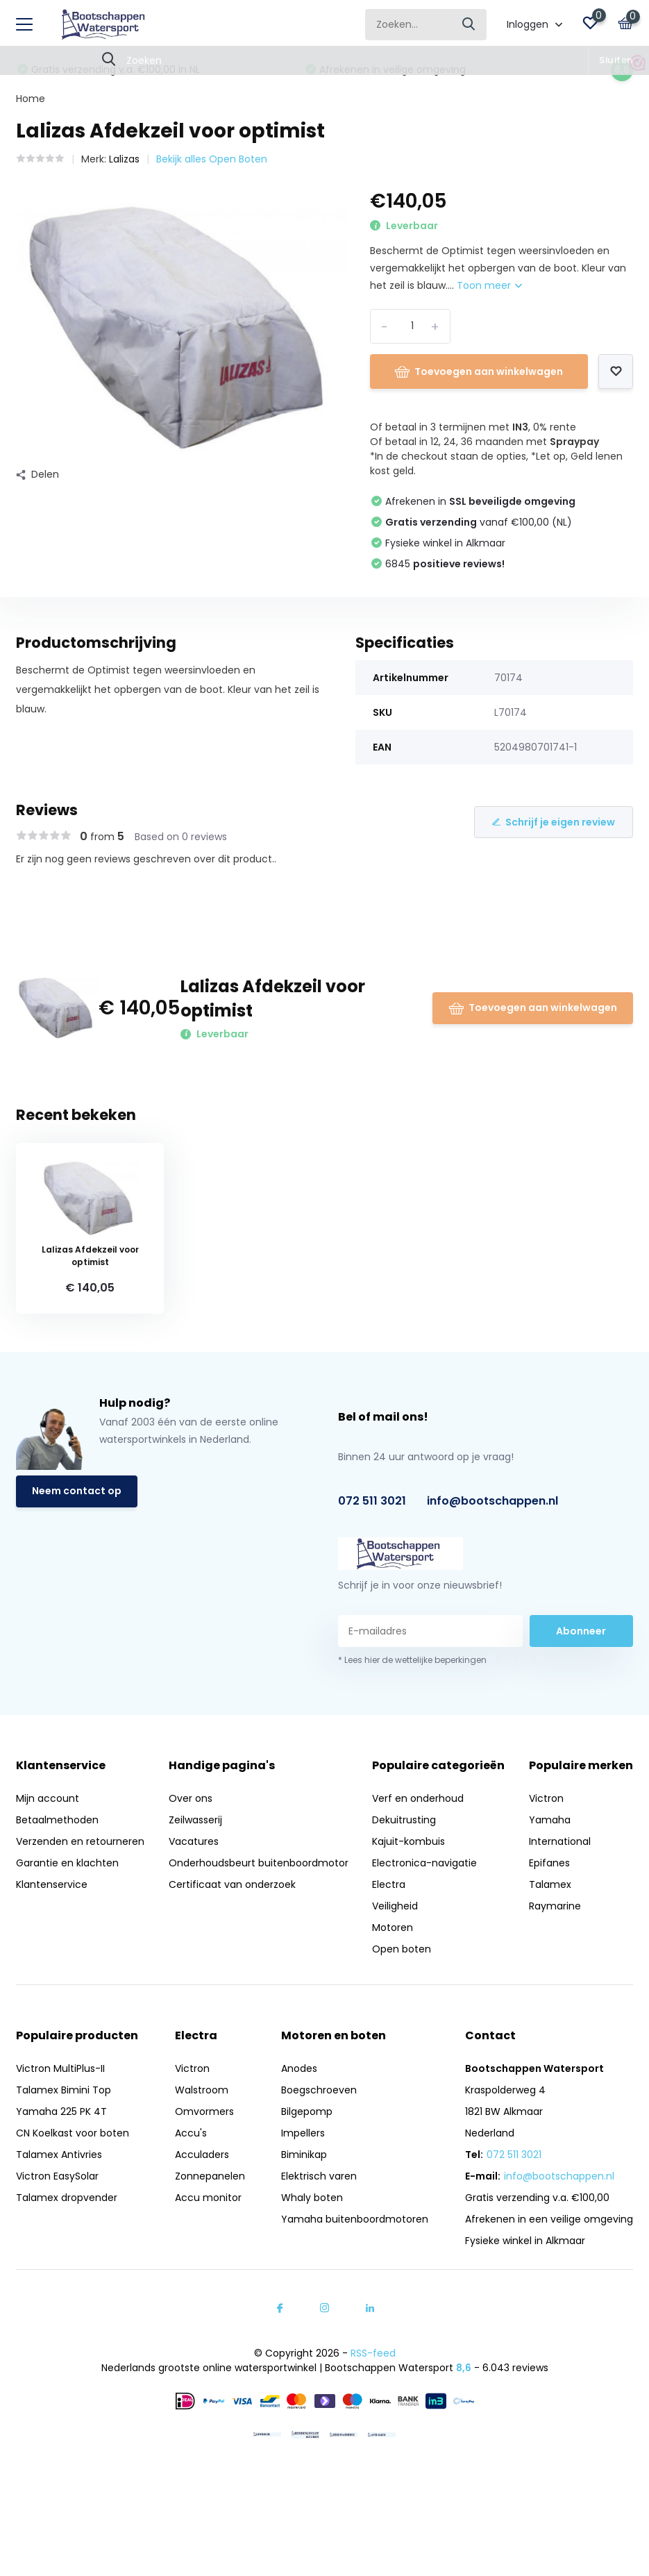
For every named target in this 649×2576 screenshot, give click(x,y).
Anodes (299, 2068)
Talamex (550, 1884)
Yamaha (550, 1820)
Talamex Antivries (59, 2154)
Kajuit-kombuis (408, 1841)
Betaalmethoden (57, 1820)
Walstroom (201, 2090)
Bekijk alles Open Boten (211, 159)
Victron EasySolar (57, 2176)
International (560, 1841)
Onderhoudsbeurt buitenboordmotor (258, 1863)
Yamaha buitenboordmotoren (354, 2219)
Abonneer (581, 1631)
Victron (546, 1798)
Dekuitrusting (404, 1820)
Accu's (191, 2133)
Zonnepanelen (210, 2176)
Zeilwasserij (195, 1820)
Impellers (303, 2133)
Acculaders (202, 2154)
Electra (388, 1884)
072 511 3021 (372, 1501)
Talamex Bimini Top (63, 2090)
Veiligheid (395, 1906)
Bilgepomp (306, 2111)
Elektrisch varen (319, 2176)
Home (30, 99)
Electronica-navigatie (424, 1863)
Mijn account (47, 1798)
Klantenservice (51, 1884)
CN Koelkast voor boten (72, 2133)
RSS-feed (373, 2353)
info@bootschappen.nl (492, 1501)
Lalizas (124, 159)
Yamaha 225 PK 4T (61, 2111)
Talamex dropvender (66, 2198)
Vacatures (194, 1841)
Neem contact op (76, 1491)
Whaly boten (312, 2198)
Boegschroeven (319, 2090)
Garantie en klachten (67, 1863)
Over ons (190, 1798)
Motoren (392, 1927)
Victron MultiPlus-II (60, 2068)
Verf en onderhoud (418, 1798)
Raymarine (555, 1906)
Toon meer (489, 285)
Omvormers (204, 2111)
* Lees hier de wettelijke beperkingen (412, 1660)
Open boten (401, 1949)
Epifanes (549, 1863)
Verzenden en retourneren (80, 1841)
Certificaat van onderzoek (232, 1884)
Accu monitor (208, 2198)
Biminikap (304, 2154)
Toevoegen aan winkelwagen (478, 371)
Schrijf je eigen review (553, 822)
